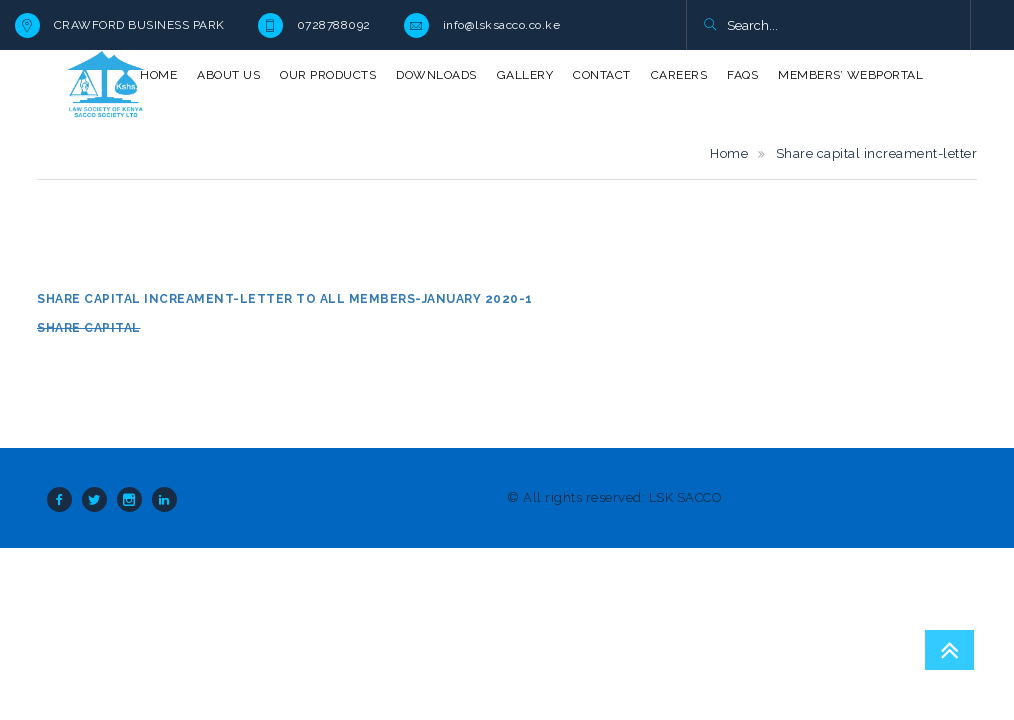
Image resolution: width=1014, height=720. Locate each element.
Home (729, 153)
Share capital (89, 328)
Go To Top (949, 650)
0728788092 (334, 25)
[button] (709, 26)
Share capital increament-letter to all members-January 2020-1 (285, 299)
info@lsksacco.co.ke (502, 25)
